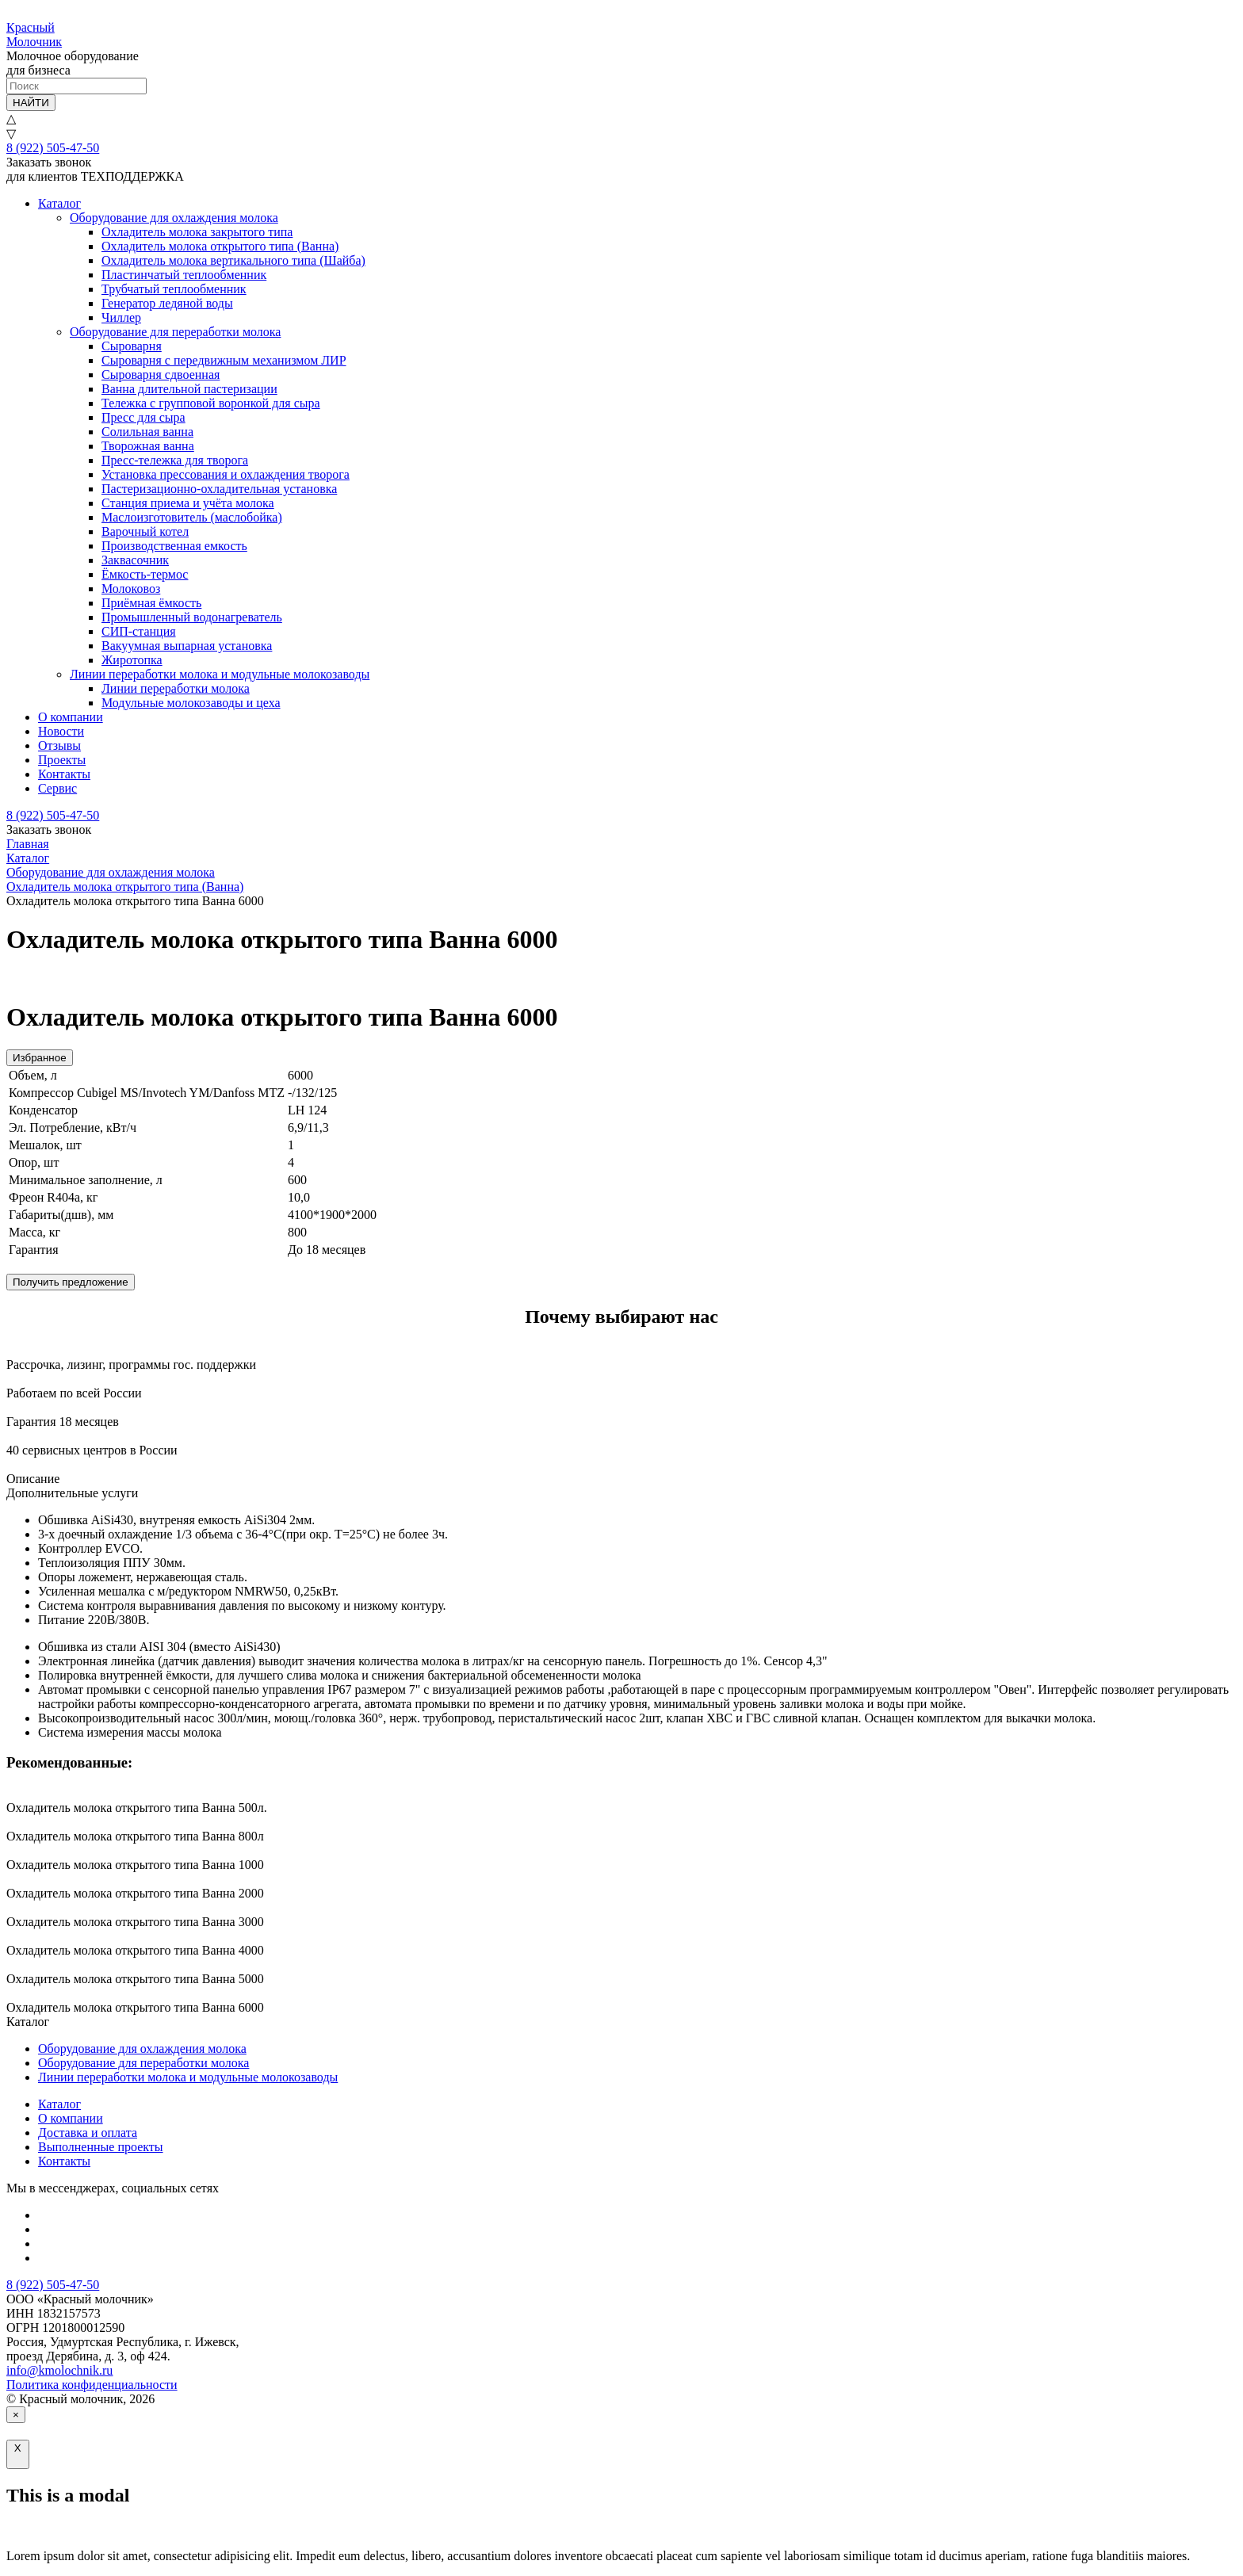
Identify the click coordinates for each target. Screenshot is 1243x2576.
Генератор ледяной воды (167, 303)
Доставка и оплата (87, 2132)
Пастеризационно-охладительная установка (219, 488)
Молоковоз (130, 588)
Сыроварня (131, 346)
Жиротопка (132, 660)
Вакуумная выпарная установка (186, 645)
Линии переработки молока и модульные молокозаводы (219, 674)
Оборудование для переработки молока (175, 331)
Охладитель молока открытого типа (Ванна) (219, 246)
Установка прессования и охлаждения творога (225, 474)
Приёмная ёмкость (151, 603)
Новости (61, 731)
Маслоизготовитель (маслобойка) (191, 517)
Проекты (62, 759)
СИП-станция (138, 631)
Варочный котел (145, 531)
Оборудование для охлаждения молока (174, 217)
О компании (70, 717)
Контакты (64, 774)
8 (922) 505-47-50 (52, 148)
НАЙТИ (31, 103)
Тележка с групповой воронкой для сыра (210, 403)
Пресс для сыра (143, 417)
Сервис (57, 788)
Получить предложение (70, 1282)
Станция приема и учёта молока (187, 503)
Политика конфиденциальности (92, 2384)
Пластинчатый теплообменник (183, 274)
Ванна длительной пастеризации (189, 389)
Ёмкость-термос (144, 574)
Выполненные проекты (100, 2147)
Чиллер (121, 317)
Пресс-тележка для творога (174, 460)
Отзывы (59, 745)
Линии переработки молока (175, 688)
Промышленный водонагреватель (191, 617)
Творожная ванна (147, 446)
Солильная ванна (147, 431)
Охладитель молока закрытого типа (197, 232)
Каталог (59, 203)
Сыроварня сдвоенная (160, 374)
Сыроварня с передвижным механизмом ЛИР (223, 360)
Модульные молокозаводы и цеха (191, 702)
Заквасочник (135, 560)
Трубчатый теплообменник (174, 289)
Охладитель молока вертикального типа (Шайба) (233, 260)
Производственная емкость (174, 545)
